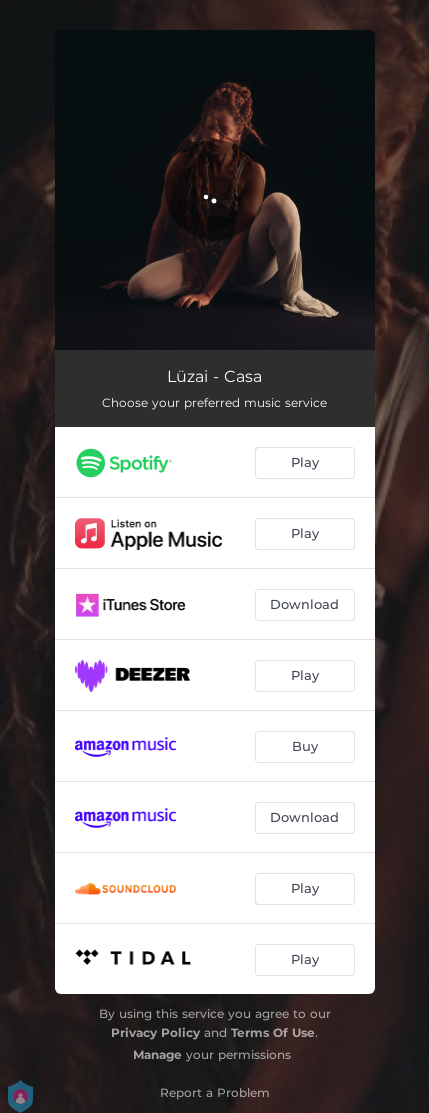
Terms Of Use (273, 1032)
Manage (157, 1054)
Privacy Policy (155, 1032)
